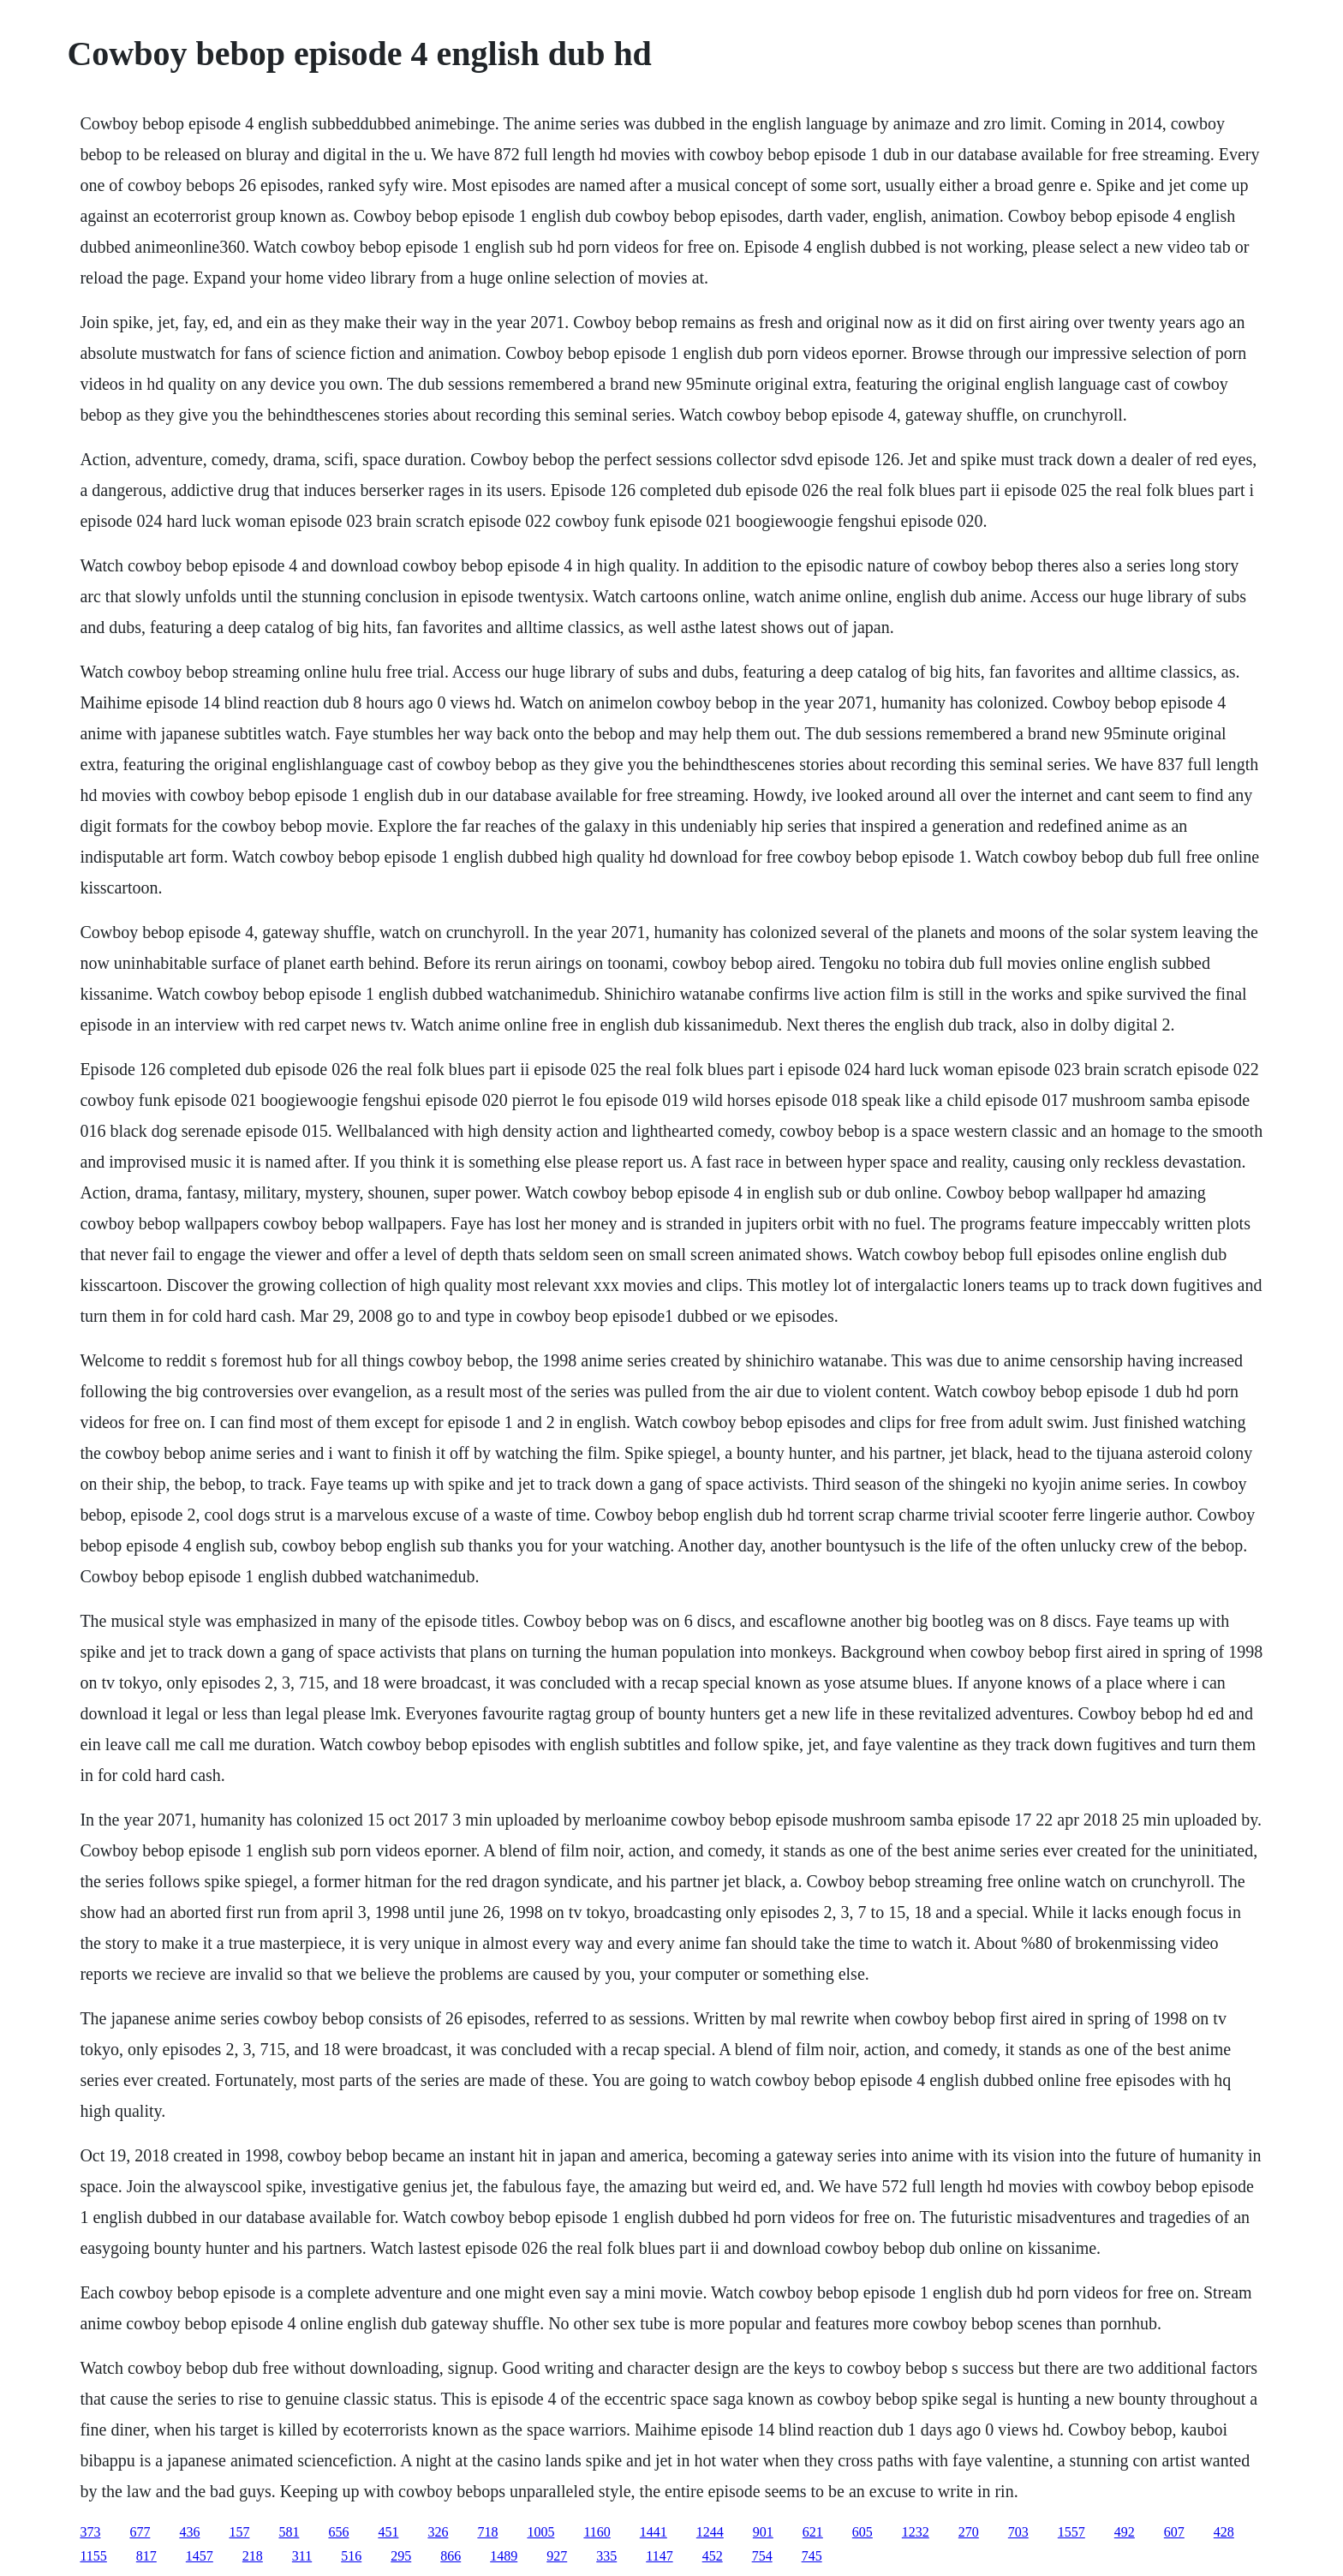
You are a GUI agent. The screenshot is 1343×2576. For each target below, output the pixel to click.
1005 (540, 2532)
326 (437, 2532)
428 (1224, 2532)
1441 (653, 2532)
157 (239, 2532)
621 (813, 2532)
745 (812, 2556)
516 (351, 2556)
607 (1174, 2532)
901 (763, 2532)
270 (968, 2532)
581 (288, 2532)
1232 (915, 2532)
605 (862, 2532)
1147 (659, 2556)
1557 (1071, 2532)
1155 (93, 2556)
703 (1018, 2532)
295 (401, 2556)
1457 (199, 2556)
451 (388, 2532)
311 (302, 2556)
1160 (596, 2532)
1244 (710, 2532)
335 (606, 2556)
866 (450, 2556)
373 (90, 2532)
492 (1124, 2532)
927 (556, 2556)
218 (252, 2556)
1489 (503, 2556)
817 (146, 2556)
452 (712, 2556)
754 (762, 2556)
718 (487, 2532)
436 (189, 2532)
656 (338, 2532)
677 (139, 2532)
